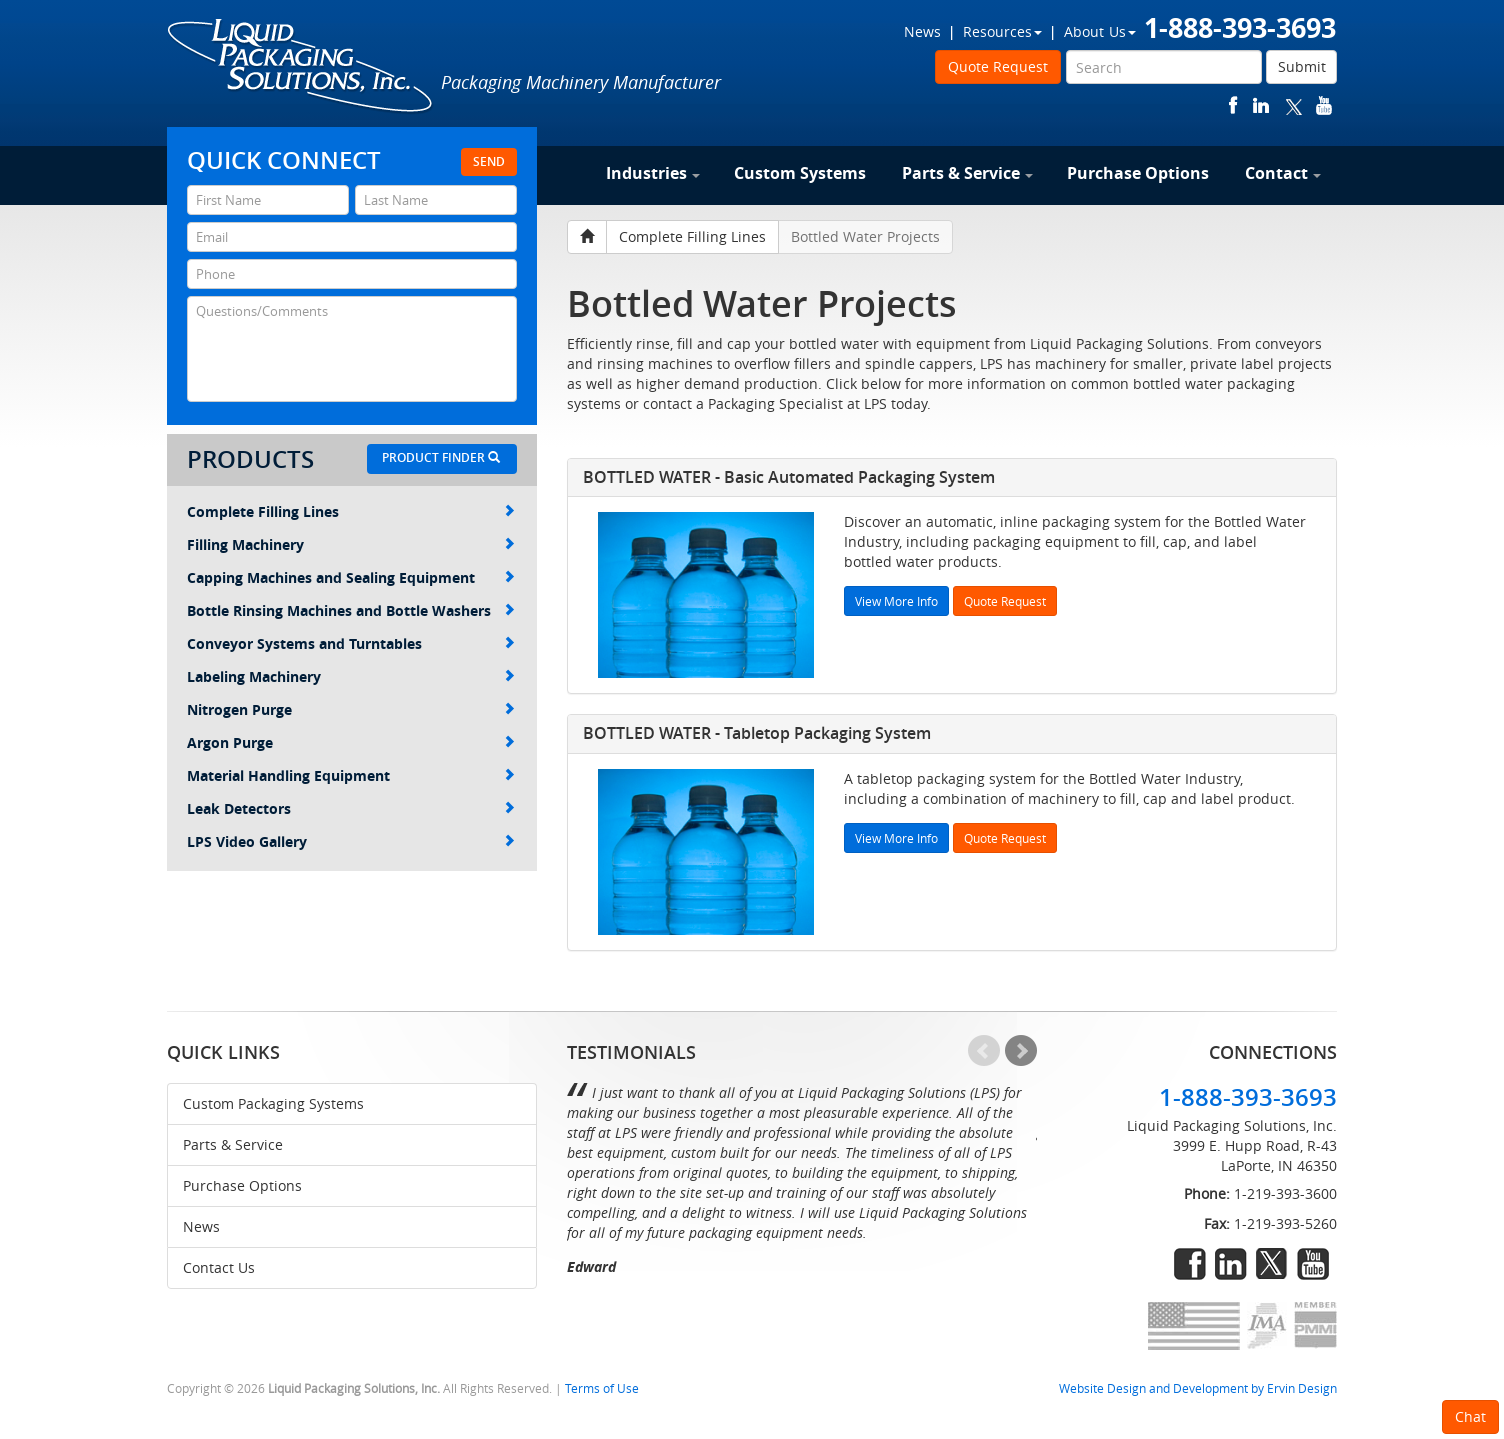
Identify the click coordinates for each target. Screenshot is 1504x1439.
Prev (984, 1051)
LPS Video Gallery (351, 841)
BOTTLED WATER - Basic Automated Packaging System (789, 477)
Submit (1302, 66)
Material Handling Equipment (351, 775)
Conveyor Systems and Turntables (351, 643)
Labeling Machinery (351, 676)
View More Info (896, 601)
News (922, 31)
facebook (1233, 105)
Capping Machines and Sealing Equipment (351, 577)
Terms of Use (602, 1388)
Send (489, 161)
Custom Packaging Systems (273, 1103)
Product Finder (441, 457)
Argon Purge (351, 742)
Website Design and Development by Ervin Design (1198, 1388)
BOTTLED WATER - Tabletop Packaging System (757, 733)
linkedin (1261, 105)
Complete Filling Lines (351, 511)
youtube (1324, 105)
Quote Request (998, 66)
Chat (1470, 1416)
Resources (1002, 31)
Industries (653, 173)
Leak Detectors (351, 808)
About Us (1100, 31)
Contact (1283, 173)
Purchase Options (1138, 173)
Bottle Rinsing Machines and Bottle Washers (351, 610)
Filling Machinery (351, 544)
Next (1021, 1051)
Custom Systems (800, 173)
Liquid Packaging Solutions (301, 67)
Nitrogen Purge (351, 709)
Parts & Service (967, 173)
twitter (1294, 105)
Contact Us (219, 1267)
